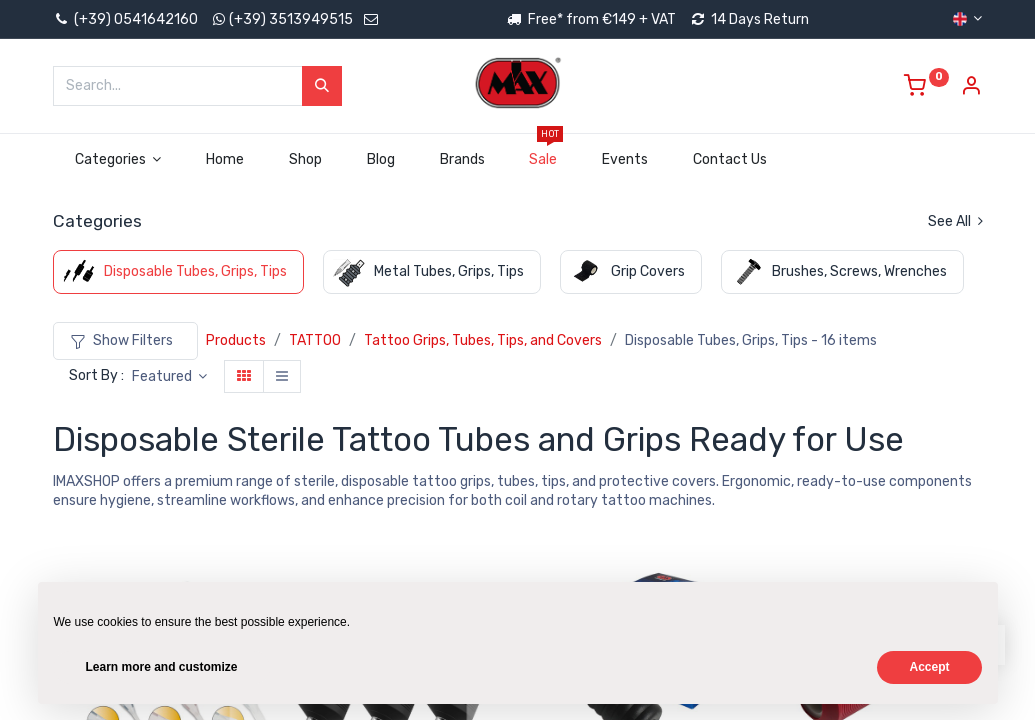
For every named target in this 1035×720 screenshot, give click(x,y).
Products (236, 340)
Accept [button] (929, 667)
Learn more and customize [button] (162, 667)
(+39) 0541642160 (125, 19)
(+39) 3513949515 (291, 19)
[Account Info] (971, 88)
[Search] (322, 86)
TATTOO (315, 340)
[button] (170, 377)
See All (955, 221)
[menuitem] (225, 160)
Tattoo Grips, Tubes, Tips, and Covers (483, 340)
